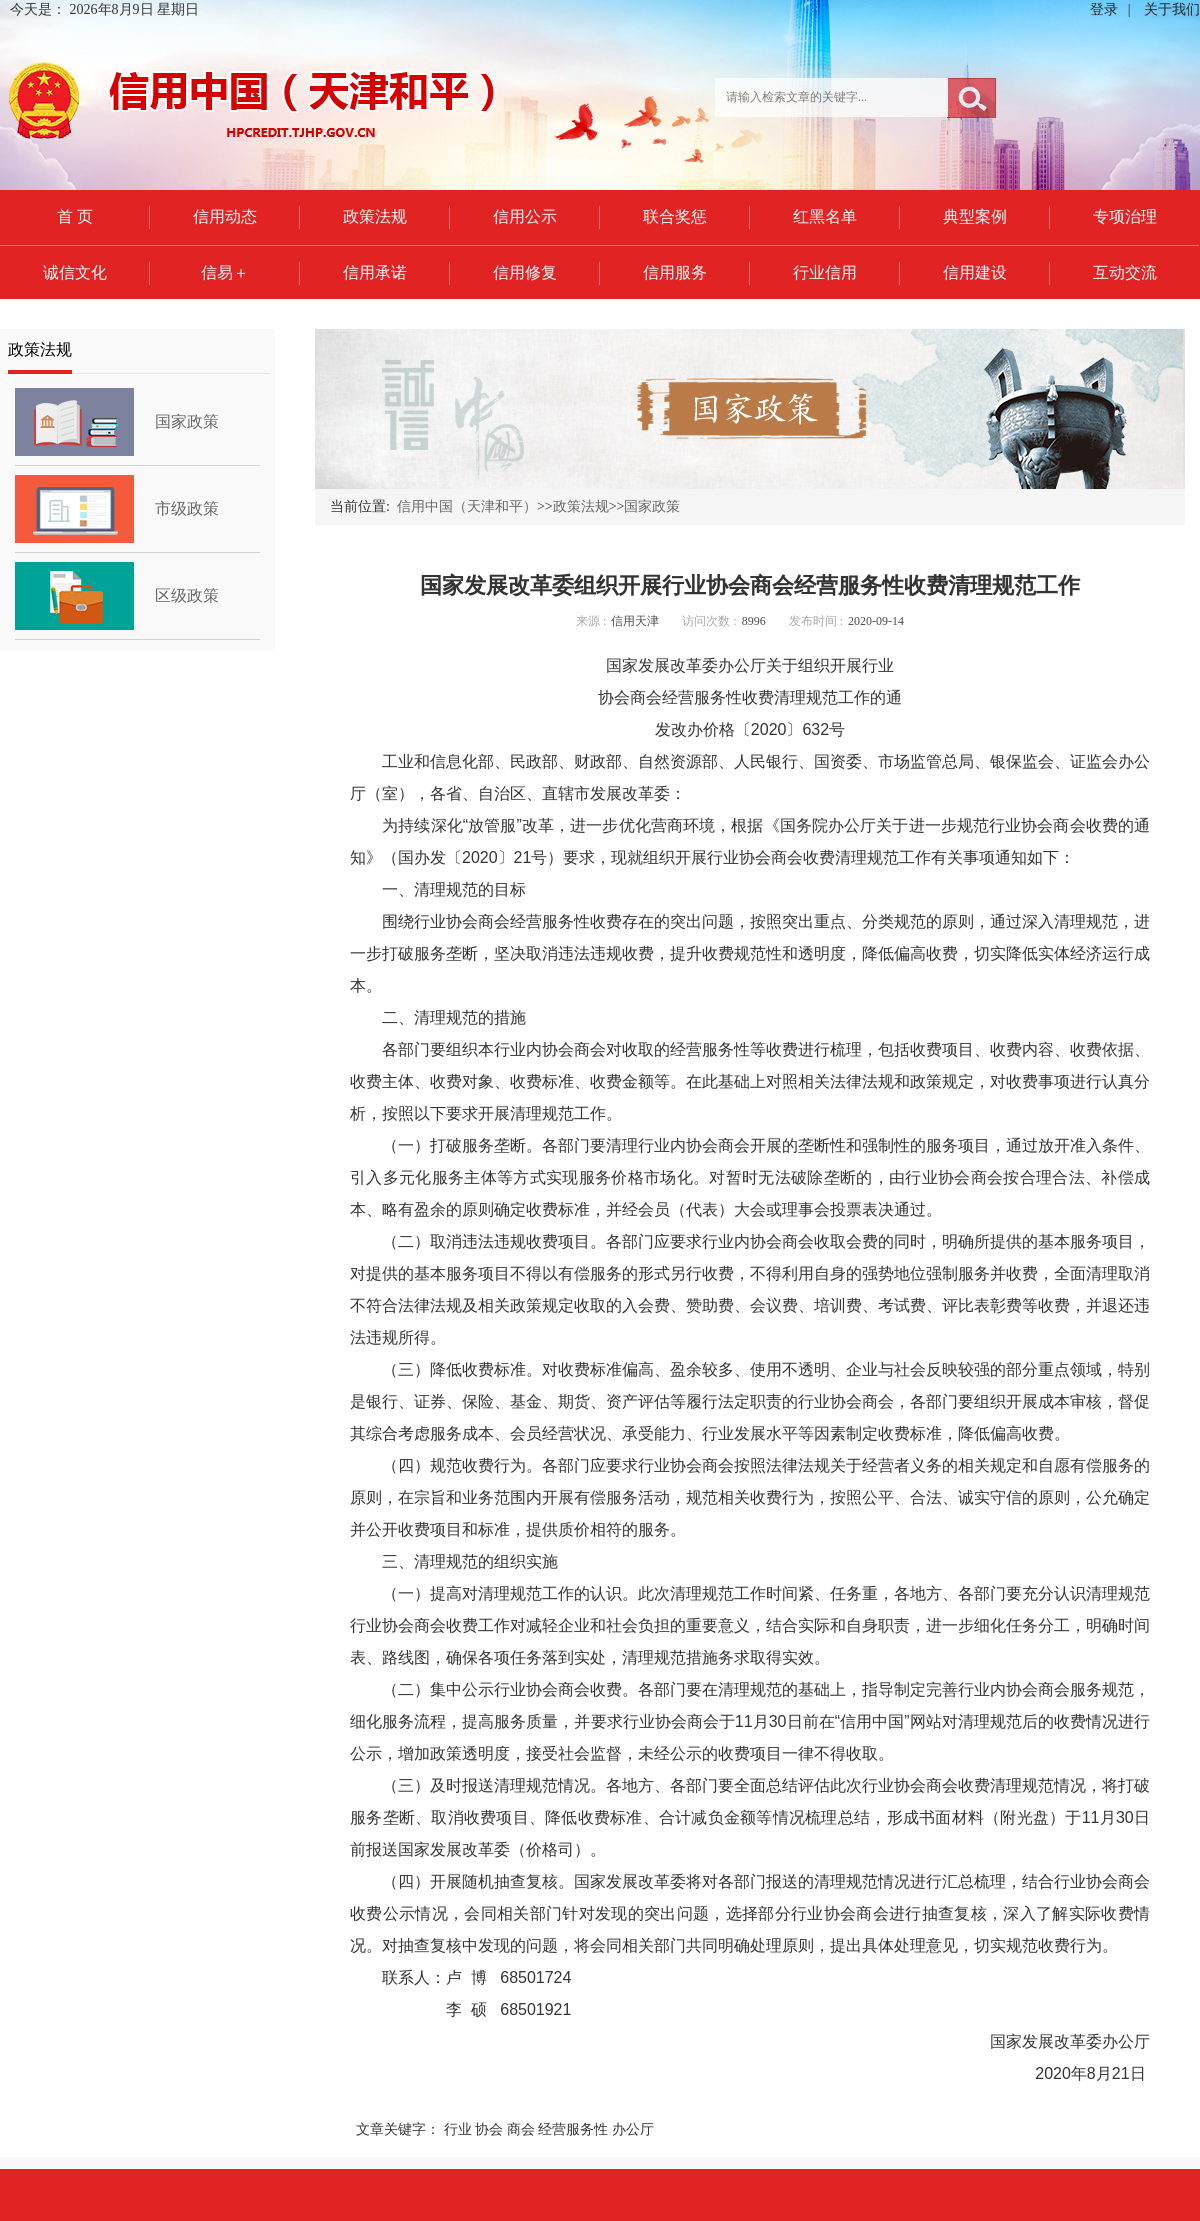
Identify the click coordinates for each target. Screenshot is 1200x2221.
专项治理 (1125, 216)
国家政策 (187, 421)
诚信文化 (75, 272)
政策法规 (375, 216)
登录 (1104, 9)
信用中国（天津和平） (467, 506)
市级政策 (187, 508)
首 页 (75, 216)
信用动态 (225, 216)
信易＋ (225, 272)
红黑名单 (825, 216)
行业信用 (825, 272)
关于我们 (1172, 9)
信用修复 (525, 272)
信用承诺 (375, 272)
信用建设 (975, 272)
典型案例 (975, 216)
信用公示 (525, 216)
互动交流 (1125, 272)
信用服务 (675, 272)
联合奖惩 (675, 216)
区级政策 (187, 595)
